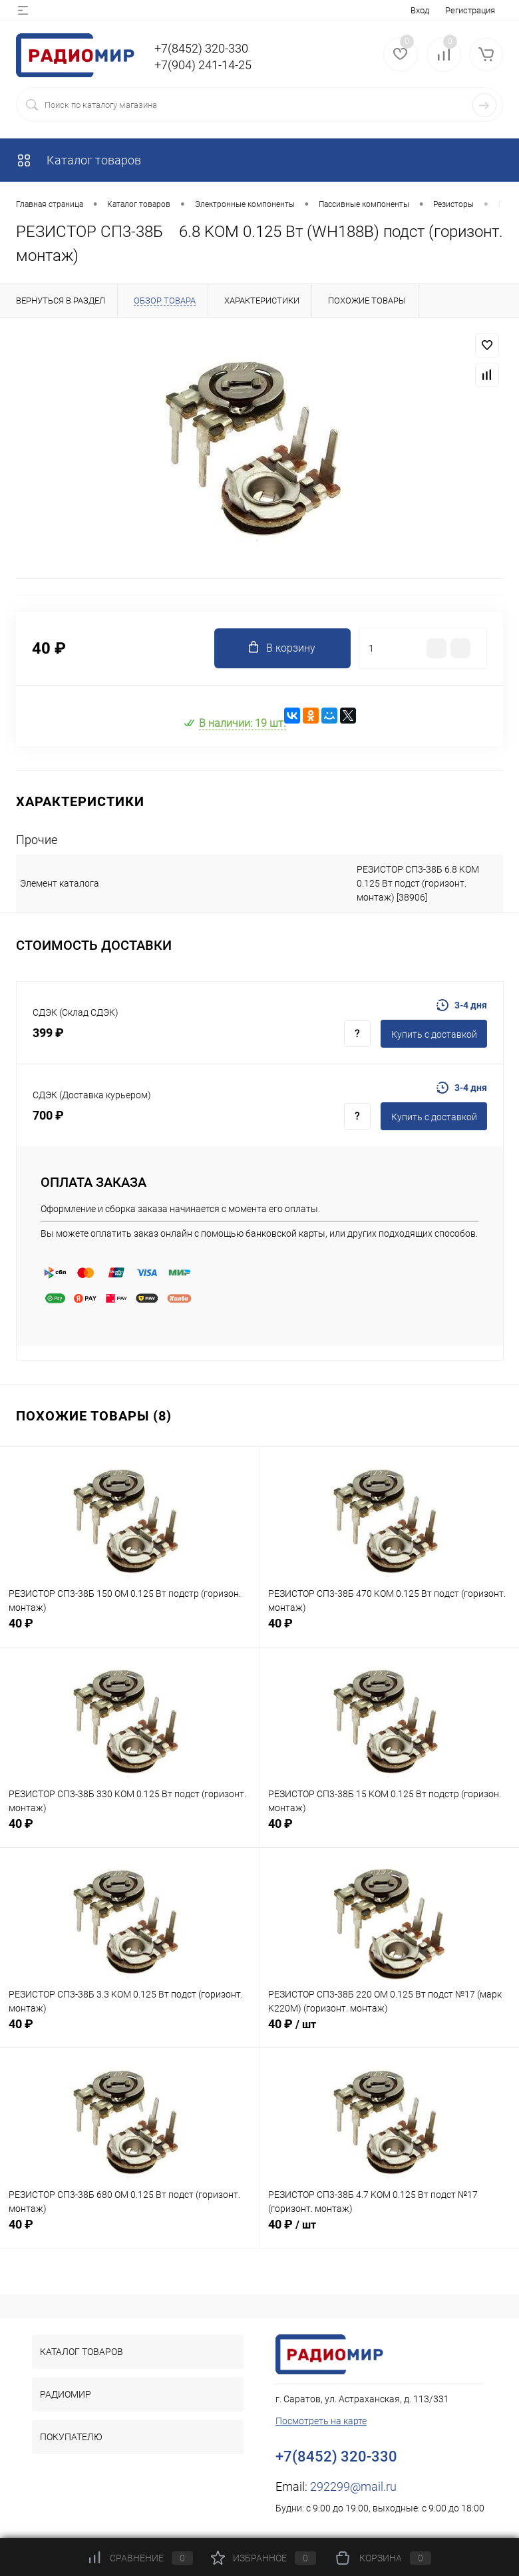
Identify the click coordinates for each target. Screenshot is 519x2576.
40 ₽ (129, 1630)
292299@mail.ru (353, 2486)
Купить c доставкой (434, 1034)
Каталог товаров (78, 160)
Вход (420, 10)
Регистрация (470, 10)
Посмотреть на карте (321, 2421)
